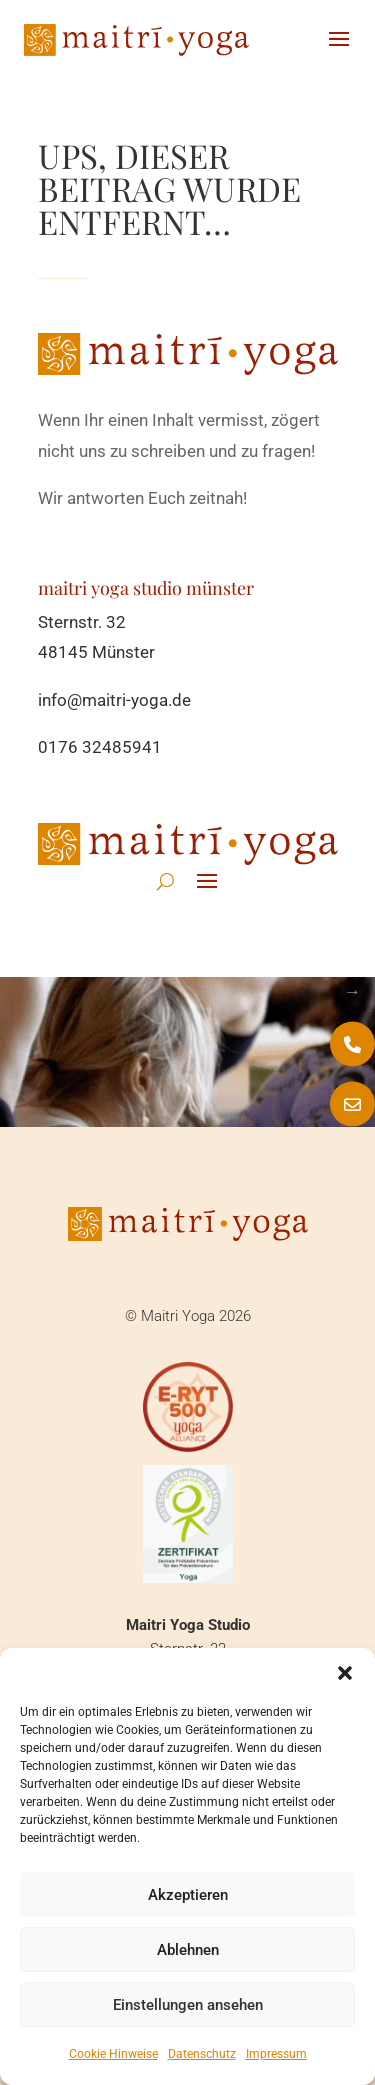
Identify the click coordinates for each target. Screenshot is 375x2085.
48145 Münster (96, 652)
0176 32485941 (100, 747)
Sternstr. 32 (82, 622)
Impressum (276, 2054)
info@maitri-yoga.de (114, 700)
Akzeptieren (188, 1895)
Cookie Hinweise (113, 2054)
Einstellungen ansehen (188, 2005)
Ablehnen (188, 1950)
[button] (345, 1673)
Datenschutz (202, 2054)
